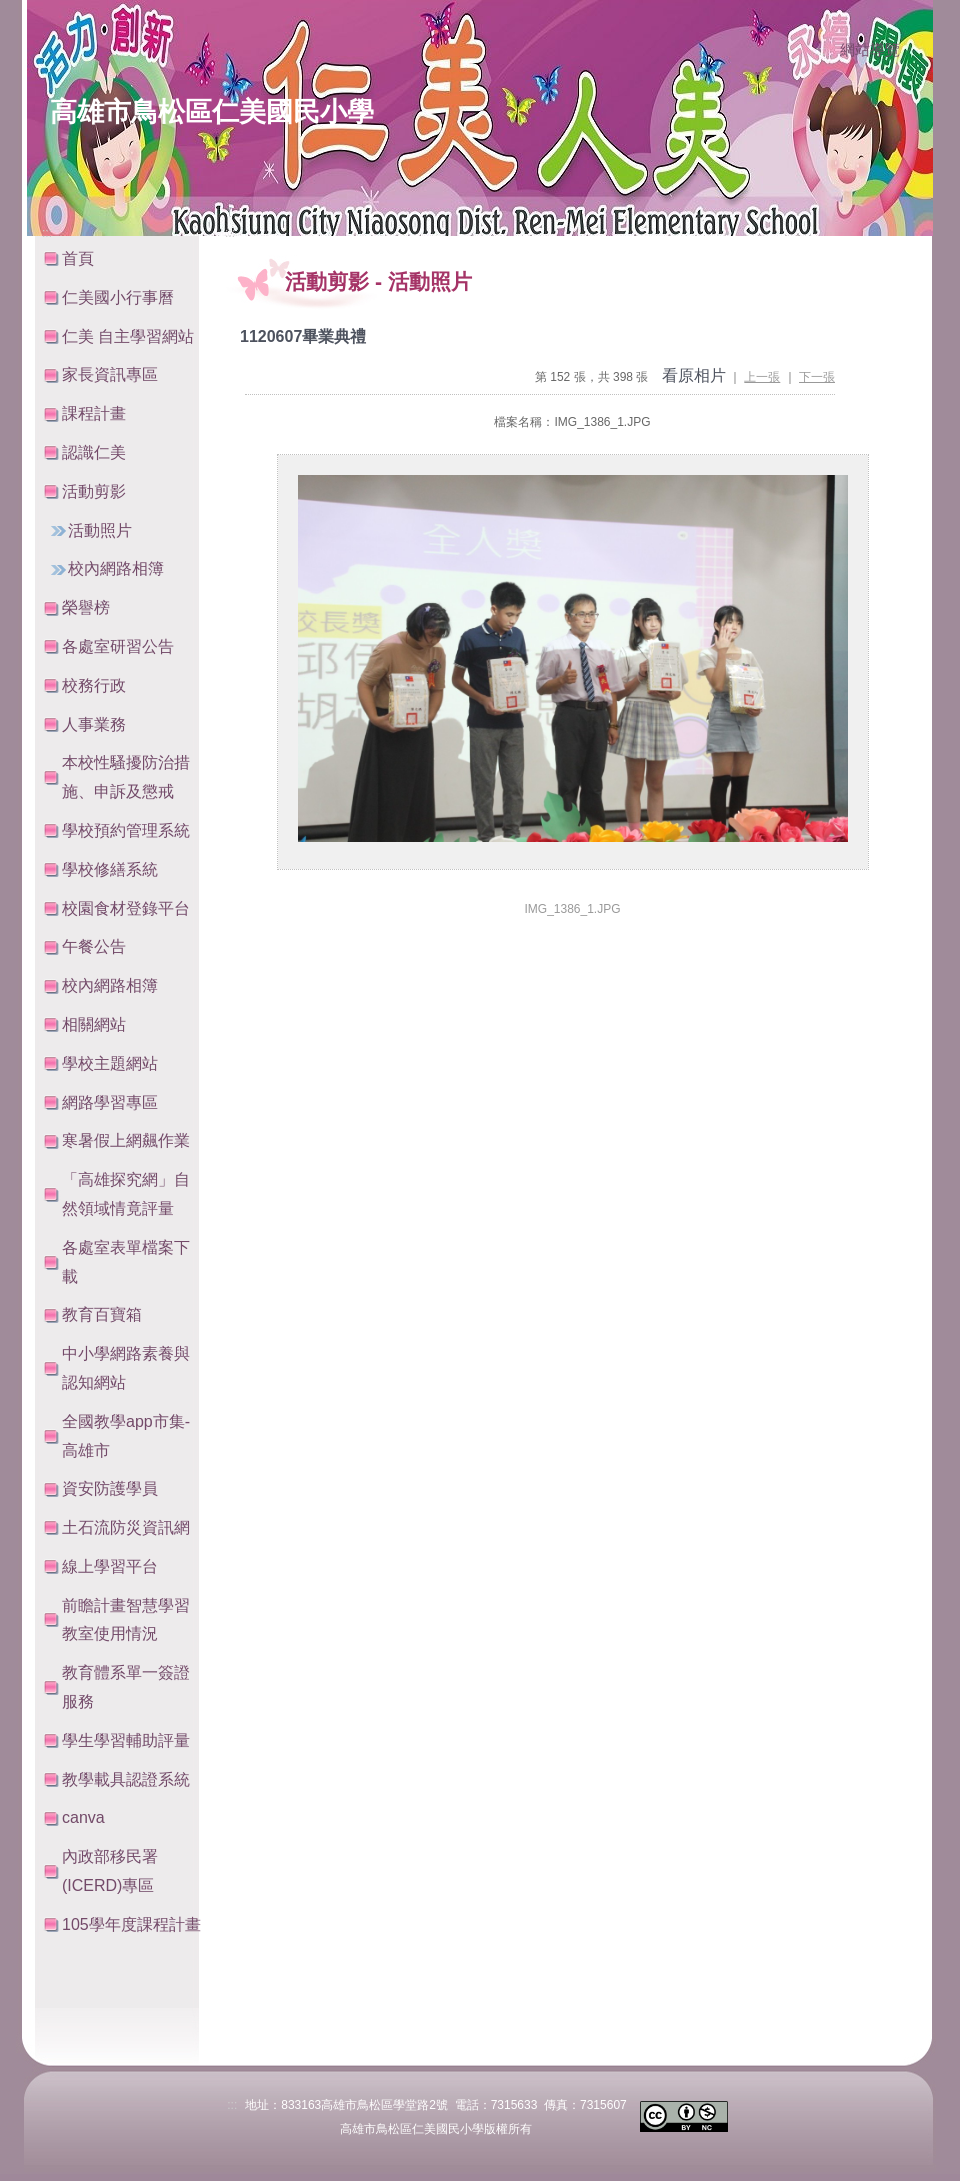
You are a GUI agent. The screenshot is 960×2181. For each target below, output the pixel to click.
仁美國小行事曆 (118, 297)
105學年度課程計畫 (131, 1924)
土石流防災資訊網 (126, 1527)
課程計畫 (94, 413)
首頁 (78, 258)
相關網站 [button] (94, 1024)
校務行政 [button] (94, 685)
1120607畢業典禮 (303, 336)
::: (821, 51)
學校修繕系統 (110, 869)
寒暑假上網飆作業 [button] (126, 1140)
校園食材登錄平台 (126, 908)
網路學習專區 (110, 1102)
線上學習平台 (110, 1566)
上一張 (762, 377)
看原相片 (694, 375)
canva (83, 1817)
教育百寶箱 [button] (102, 1314)
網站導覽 (870, 50)
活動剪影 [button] (94, 491)
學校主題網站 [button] (110, 1063)
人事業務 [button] (94, 724)
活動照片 (100, 530)
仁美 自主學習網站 (128, 336)
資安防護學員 (110, 1488)
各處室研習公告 (118, 646)
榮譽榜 (86, 607)
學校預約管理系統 (126, 830)
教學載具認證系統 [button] (126, 1779)
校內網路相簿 (116, 568)
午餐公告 (94, 946)
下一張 (817, 377)
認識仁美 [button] (94, 452)
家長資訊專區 (110, 374)
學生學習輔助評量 (126, 1740)
